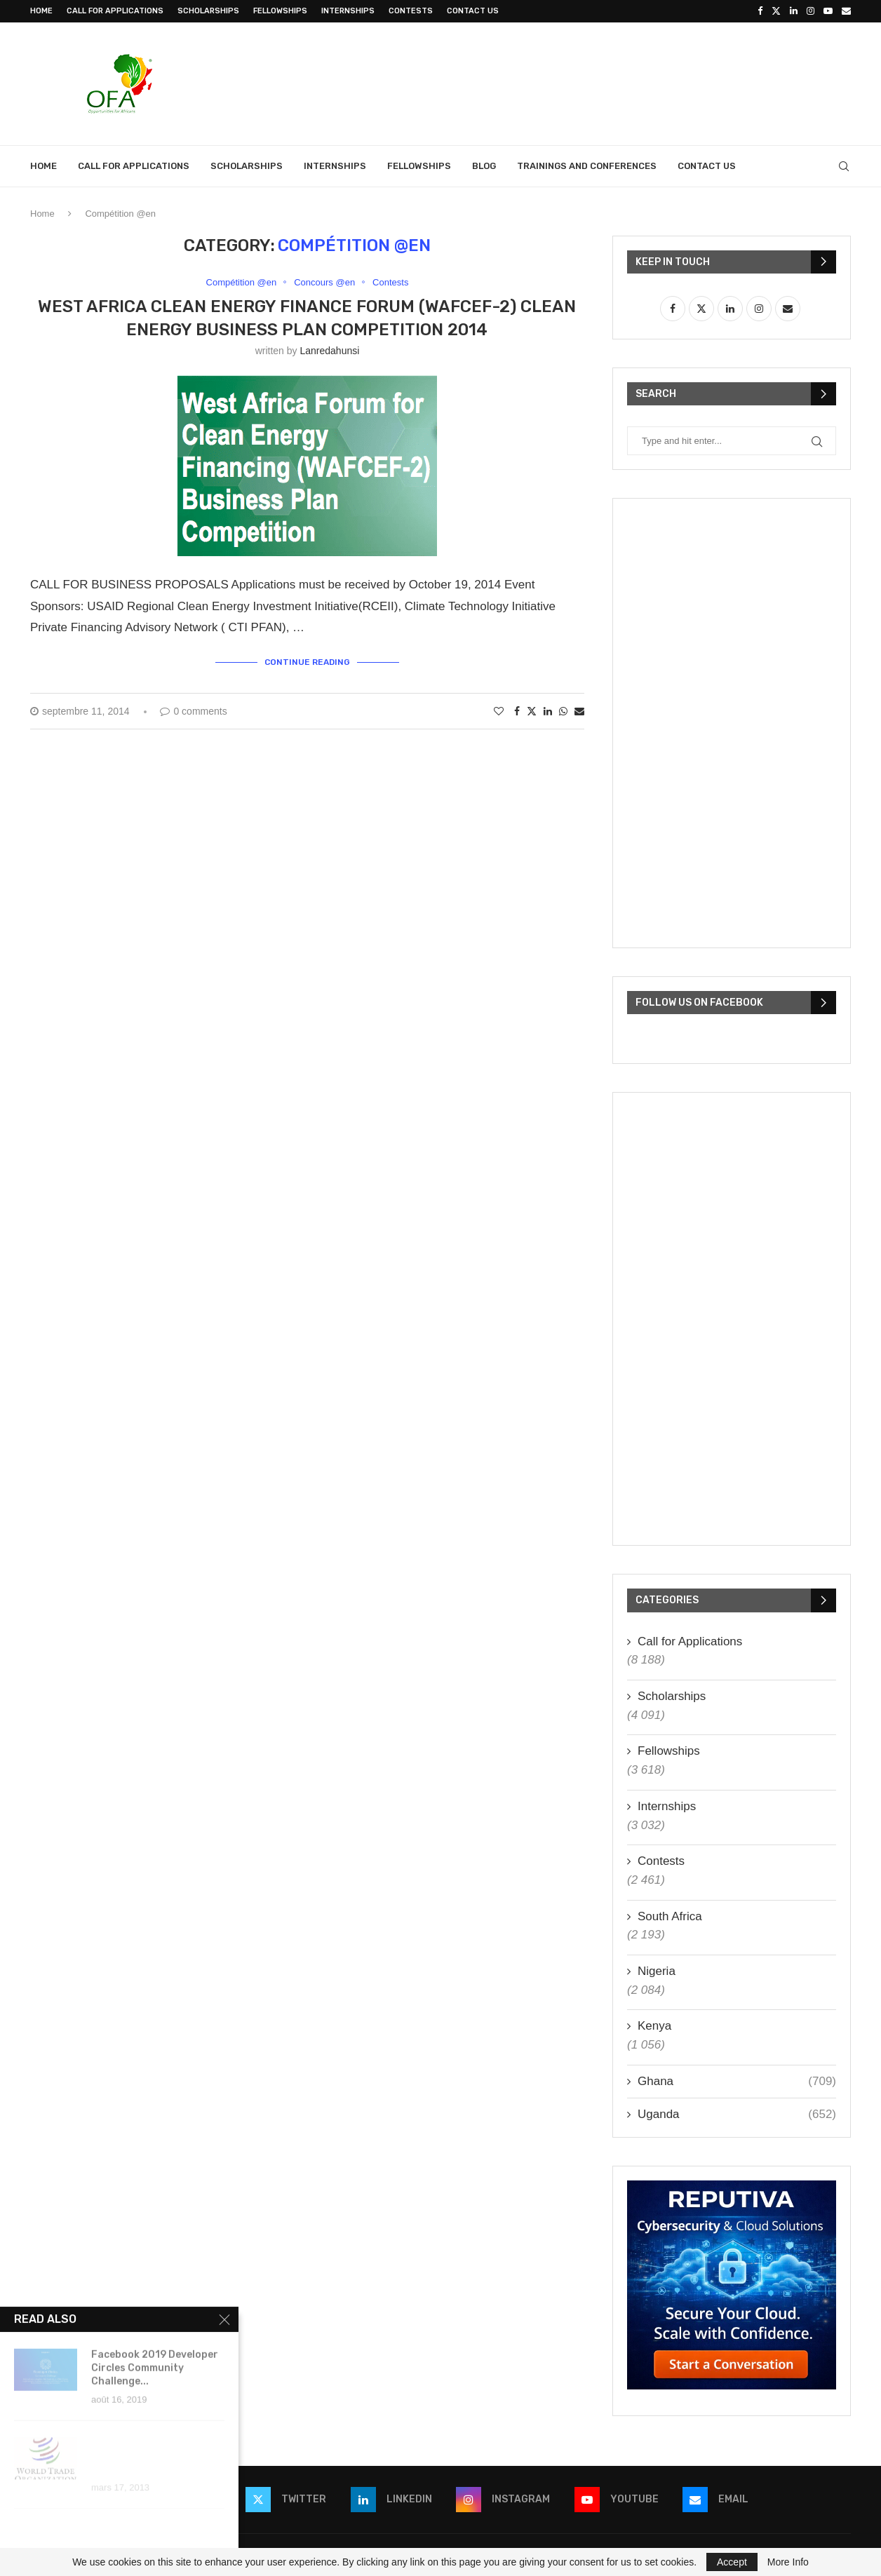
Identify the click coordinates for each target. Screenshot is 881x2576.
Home (41, 10)
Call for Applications (115, 10)
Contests (411, 10)
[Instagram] (810, 11)
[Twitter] (776, 11)
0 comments (193, 711)
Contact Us (473, 10)
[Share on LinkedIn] (548, 711)
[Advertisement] (595, 82)
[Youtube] (828, 11)
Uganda (737, 2114)
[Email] (846, 11)
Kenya (654, 2025)
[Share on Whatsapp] (563, 711)
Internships (348, 10)
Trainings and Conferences (587, 166)
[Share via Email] (579, 711)
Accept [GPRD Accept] (732, 2562)
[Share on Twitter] (532, 711)
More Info (788, 2562)
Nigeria (656, 1971)
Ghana (737, 2081)
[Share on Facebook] (517, 711)
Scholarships (208, 10)
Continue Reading (307, 662)
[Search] (844, 166)
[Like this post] (499, 711)
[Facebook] (760, 11)
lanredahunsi (329, 350)
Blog (484, 166)
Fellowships (280, 10)
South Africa (670, 1916)
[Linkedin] (794, 11)
